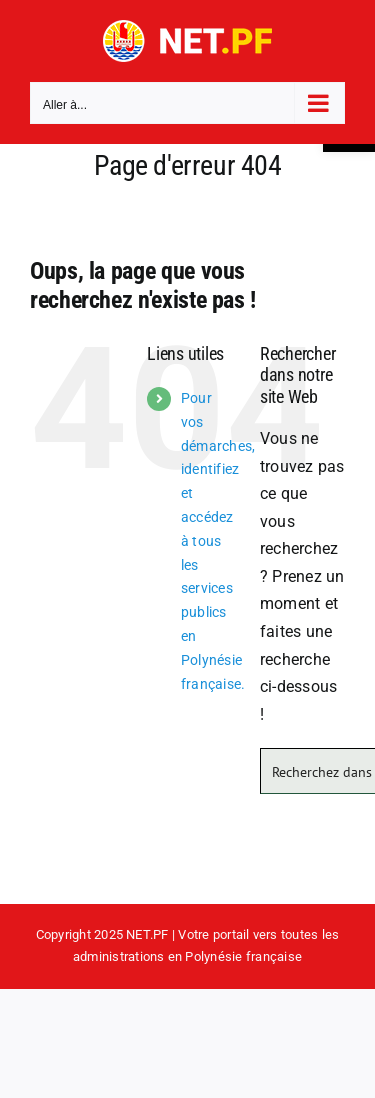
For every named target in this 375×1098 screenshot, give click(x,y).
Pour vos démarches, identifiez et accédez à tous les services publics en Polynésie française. (218, 541)
